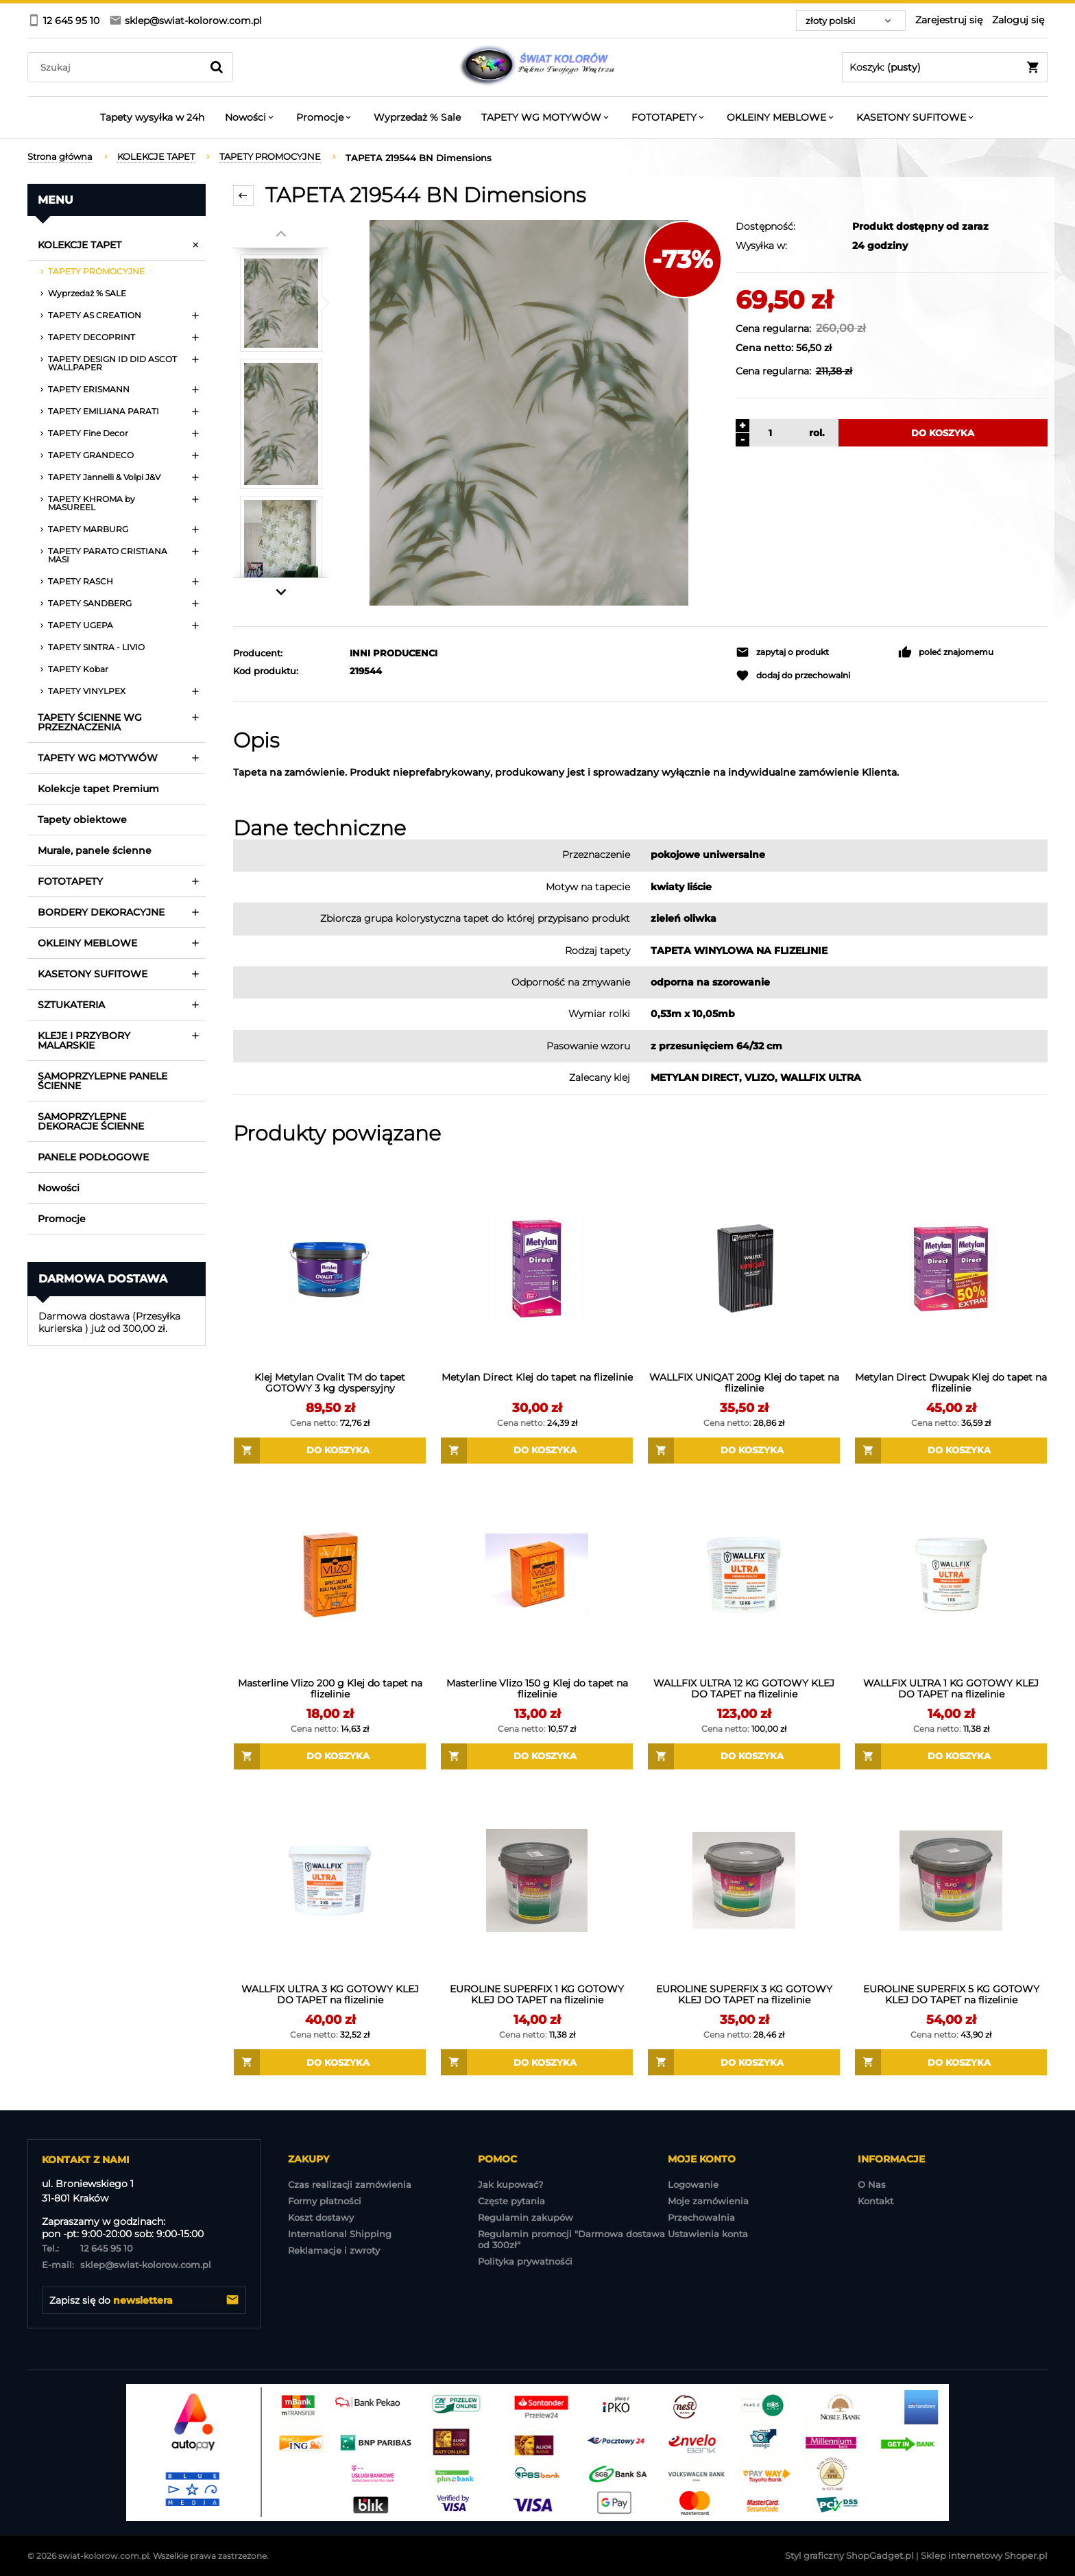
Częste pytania (511, 2200)
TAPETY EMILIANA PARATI (103, 411)
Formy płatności (324, 2200)
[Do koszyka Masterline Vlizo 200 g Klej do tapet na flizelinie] (330, 1756)
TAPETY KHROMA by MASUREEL (91, 503)
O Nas (872, 2184)
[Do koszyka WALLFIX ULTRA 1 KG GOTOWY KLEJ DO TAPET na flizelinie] (951, 1756)
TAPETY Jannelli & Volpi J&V (104, 477)
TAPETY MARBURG (88, 529)
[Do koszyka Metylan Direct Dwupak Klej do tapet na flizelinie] (951, 1451)
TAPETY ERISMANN (89, 389)
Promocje (62, 1219)
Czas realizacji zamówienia (349, 2184)
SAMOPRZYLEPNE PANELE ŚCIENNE (102, 1081)
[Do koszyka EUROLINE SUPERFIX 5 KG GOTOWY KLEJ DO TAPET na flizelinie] (951, 2062)
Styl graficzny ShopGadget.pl (849, 2555)
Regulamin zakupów (525, 2217)
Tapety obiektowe (82, 819)
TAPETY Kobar (78, 669)
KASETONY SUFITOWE (92, 974)
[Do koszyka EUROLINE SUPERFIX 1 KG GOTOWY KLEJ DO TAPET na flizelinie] (537, 2062)
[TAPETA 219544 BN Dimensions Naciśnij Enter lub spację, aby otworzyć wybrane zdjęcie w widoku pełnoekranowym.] (529, 413)
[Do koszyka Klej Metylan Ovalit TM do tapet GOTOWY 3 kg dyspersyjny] (330, 1451)
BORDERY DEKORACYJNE (101, 912)
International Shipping (339, 2233)
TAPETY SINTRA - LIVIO (96, 647)
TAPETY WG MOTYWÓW (98, 758)
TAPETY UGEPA (80, 625)
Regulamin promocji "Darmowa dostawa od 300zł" (571, 2239)
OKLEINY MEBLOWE (87, 943)
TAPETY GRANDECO (91, 455)
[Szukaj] (216, 67)
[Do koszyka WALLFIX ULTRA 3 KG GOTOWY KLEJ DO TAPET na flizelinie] (330, 2062)
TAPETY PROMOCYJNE (96, 271)
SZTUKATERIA (71, 1005)
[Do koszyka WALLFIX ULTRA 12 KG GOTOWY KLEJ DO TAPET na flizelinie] (744, 1756)
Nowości (59, 1188)
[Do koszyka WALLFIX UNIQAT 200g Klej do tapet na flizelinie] (744, 1451)
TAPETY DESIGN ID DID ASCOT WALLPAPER (112, 363)
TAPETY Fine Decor (88, 433)
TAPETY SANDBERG (90, 603)
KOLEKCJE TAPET (79, 245)
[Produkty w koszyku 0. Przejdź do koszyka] (944, 67)
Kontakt (875, 2200)
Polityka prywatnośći (525, 2261)
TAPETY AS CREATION (94, 315)
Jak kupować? (510, 2184)
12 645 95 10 (87, 2248)
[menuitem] (152, 117)
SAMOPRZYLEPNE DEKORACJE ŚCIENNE (91, 1121)
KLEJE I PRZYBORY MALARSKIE (84, 1040)
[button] (810, 652)
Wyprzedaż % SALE (87, 293)
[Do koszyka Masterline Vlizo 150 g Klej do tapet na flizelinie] (537, 1756)
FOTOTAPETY (70, 881)
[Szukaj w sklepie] (118, 67)
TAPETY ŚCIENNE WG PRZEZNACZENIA (90, 722)
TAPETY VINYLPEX (86, 691)
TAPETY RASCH (80, 581)
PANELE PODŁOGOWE (93, 1157)
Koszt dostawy (321, 2217)
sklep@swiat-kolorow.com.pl (126, 2264)
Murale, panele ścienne (95, 850)
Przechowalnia (701, 2217)
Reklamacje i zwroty (334, 2250)
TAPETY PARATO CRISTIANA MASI (107, 555)
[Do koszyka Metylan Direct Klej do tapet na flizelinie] (537, 1451)
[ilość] (769, 432)
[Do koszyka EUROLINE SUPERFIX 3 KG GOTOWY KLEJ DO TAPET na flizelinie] (744, 2062)
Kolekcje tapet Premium (98, 789)
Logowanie (693, 2184)
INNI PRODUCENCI (393, 652)
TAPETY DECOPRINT (91, 337)
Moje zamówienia (708, 2200)
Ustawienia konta (708, 2233)
